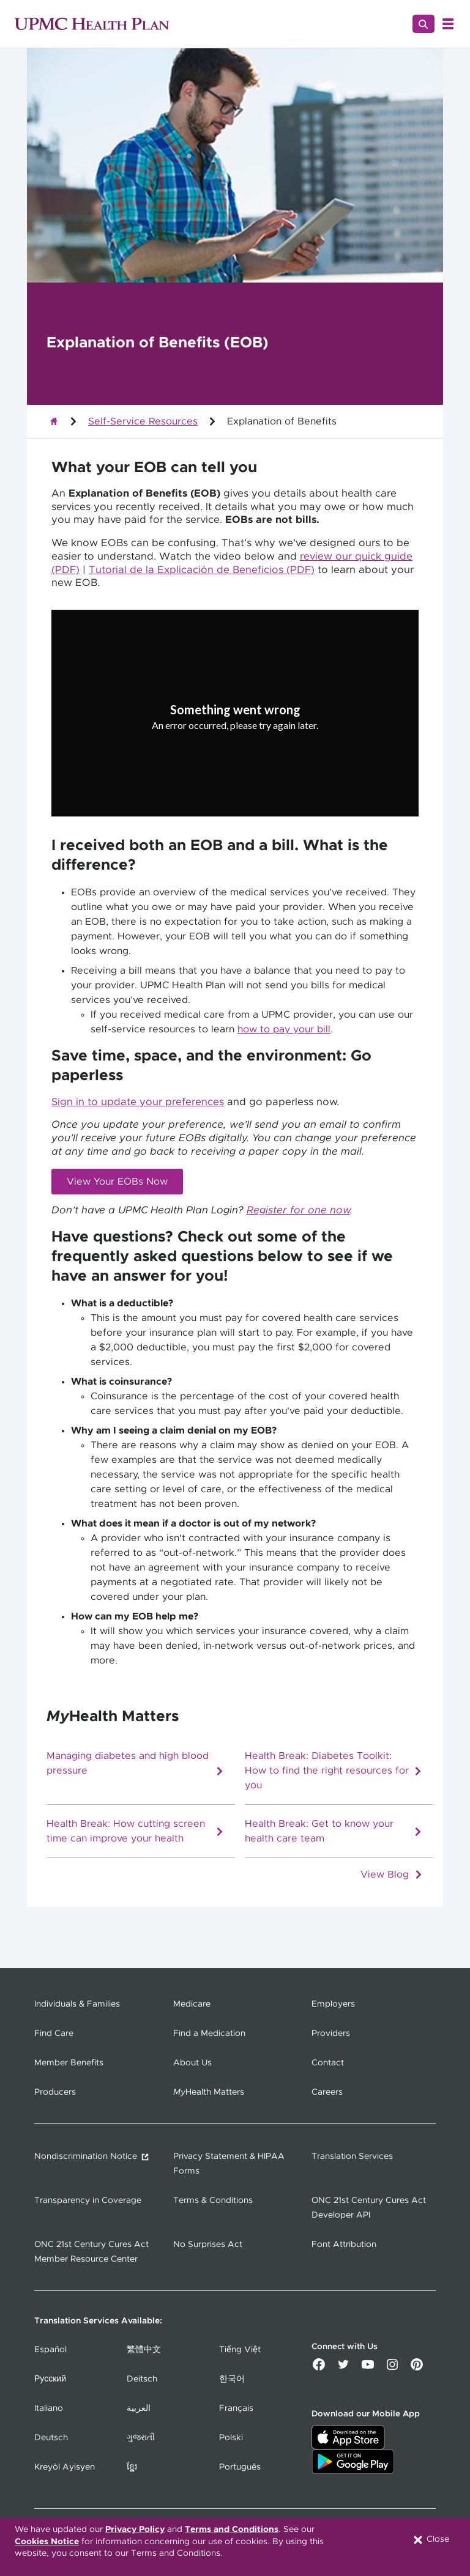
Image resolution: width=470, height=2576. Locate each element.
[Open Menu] (448, 24)
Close (430, 2540)
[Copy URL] (235, 723)
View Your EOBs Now (117, 1181)
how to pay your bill (283, 1029)
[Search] (423, 24)
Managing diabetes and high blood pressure (136, 1763)
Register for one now (298, 1210)
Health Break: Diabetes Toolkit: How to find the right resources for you (334, 1770)
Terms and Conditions (231, 2529)
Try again (235, 752)
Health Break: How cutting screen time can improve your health (136, 1831)
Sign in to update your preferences (137, 1102)
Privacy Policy (135, 2529)
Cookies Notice (47, 2541)
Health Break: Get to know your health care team (334, 1831)
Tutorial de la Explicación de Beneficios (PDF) (202, 570)
